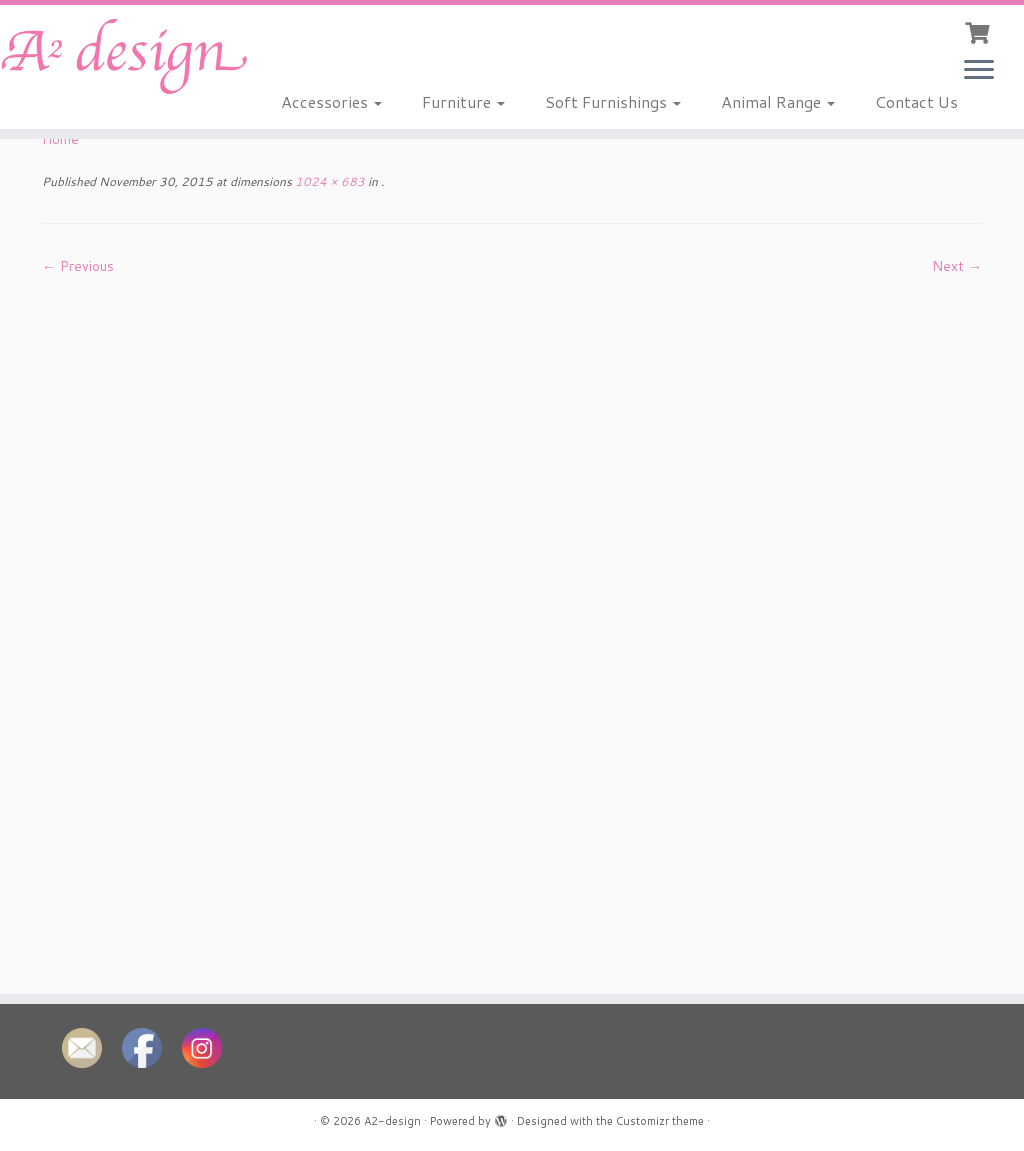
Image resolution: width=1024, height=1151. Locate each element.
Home (60, 139)
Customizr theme (660, 1121)
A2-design (392, 1121)
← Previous (78, 266)
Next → (957, 266)
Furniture (463, 101)
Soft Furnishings (613, 101)
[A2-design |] (120, 56)
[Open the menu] (979, 71)
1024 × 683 (328, 181)
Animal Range (778, 101)
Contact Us (916, 101)
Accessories (331, 101)
